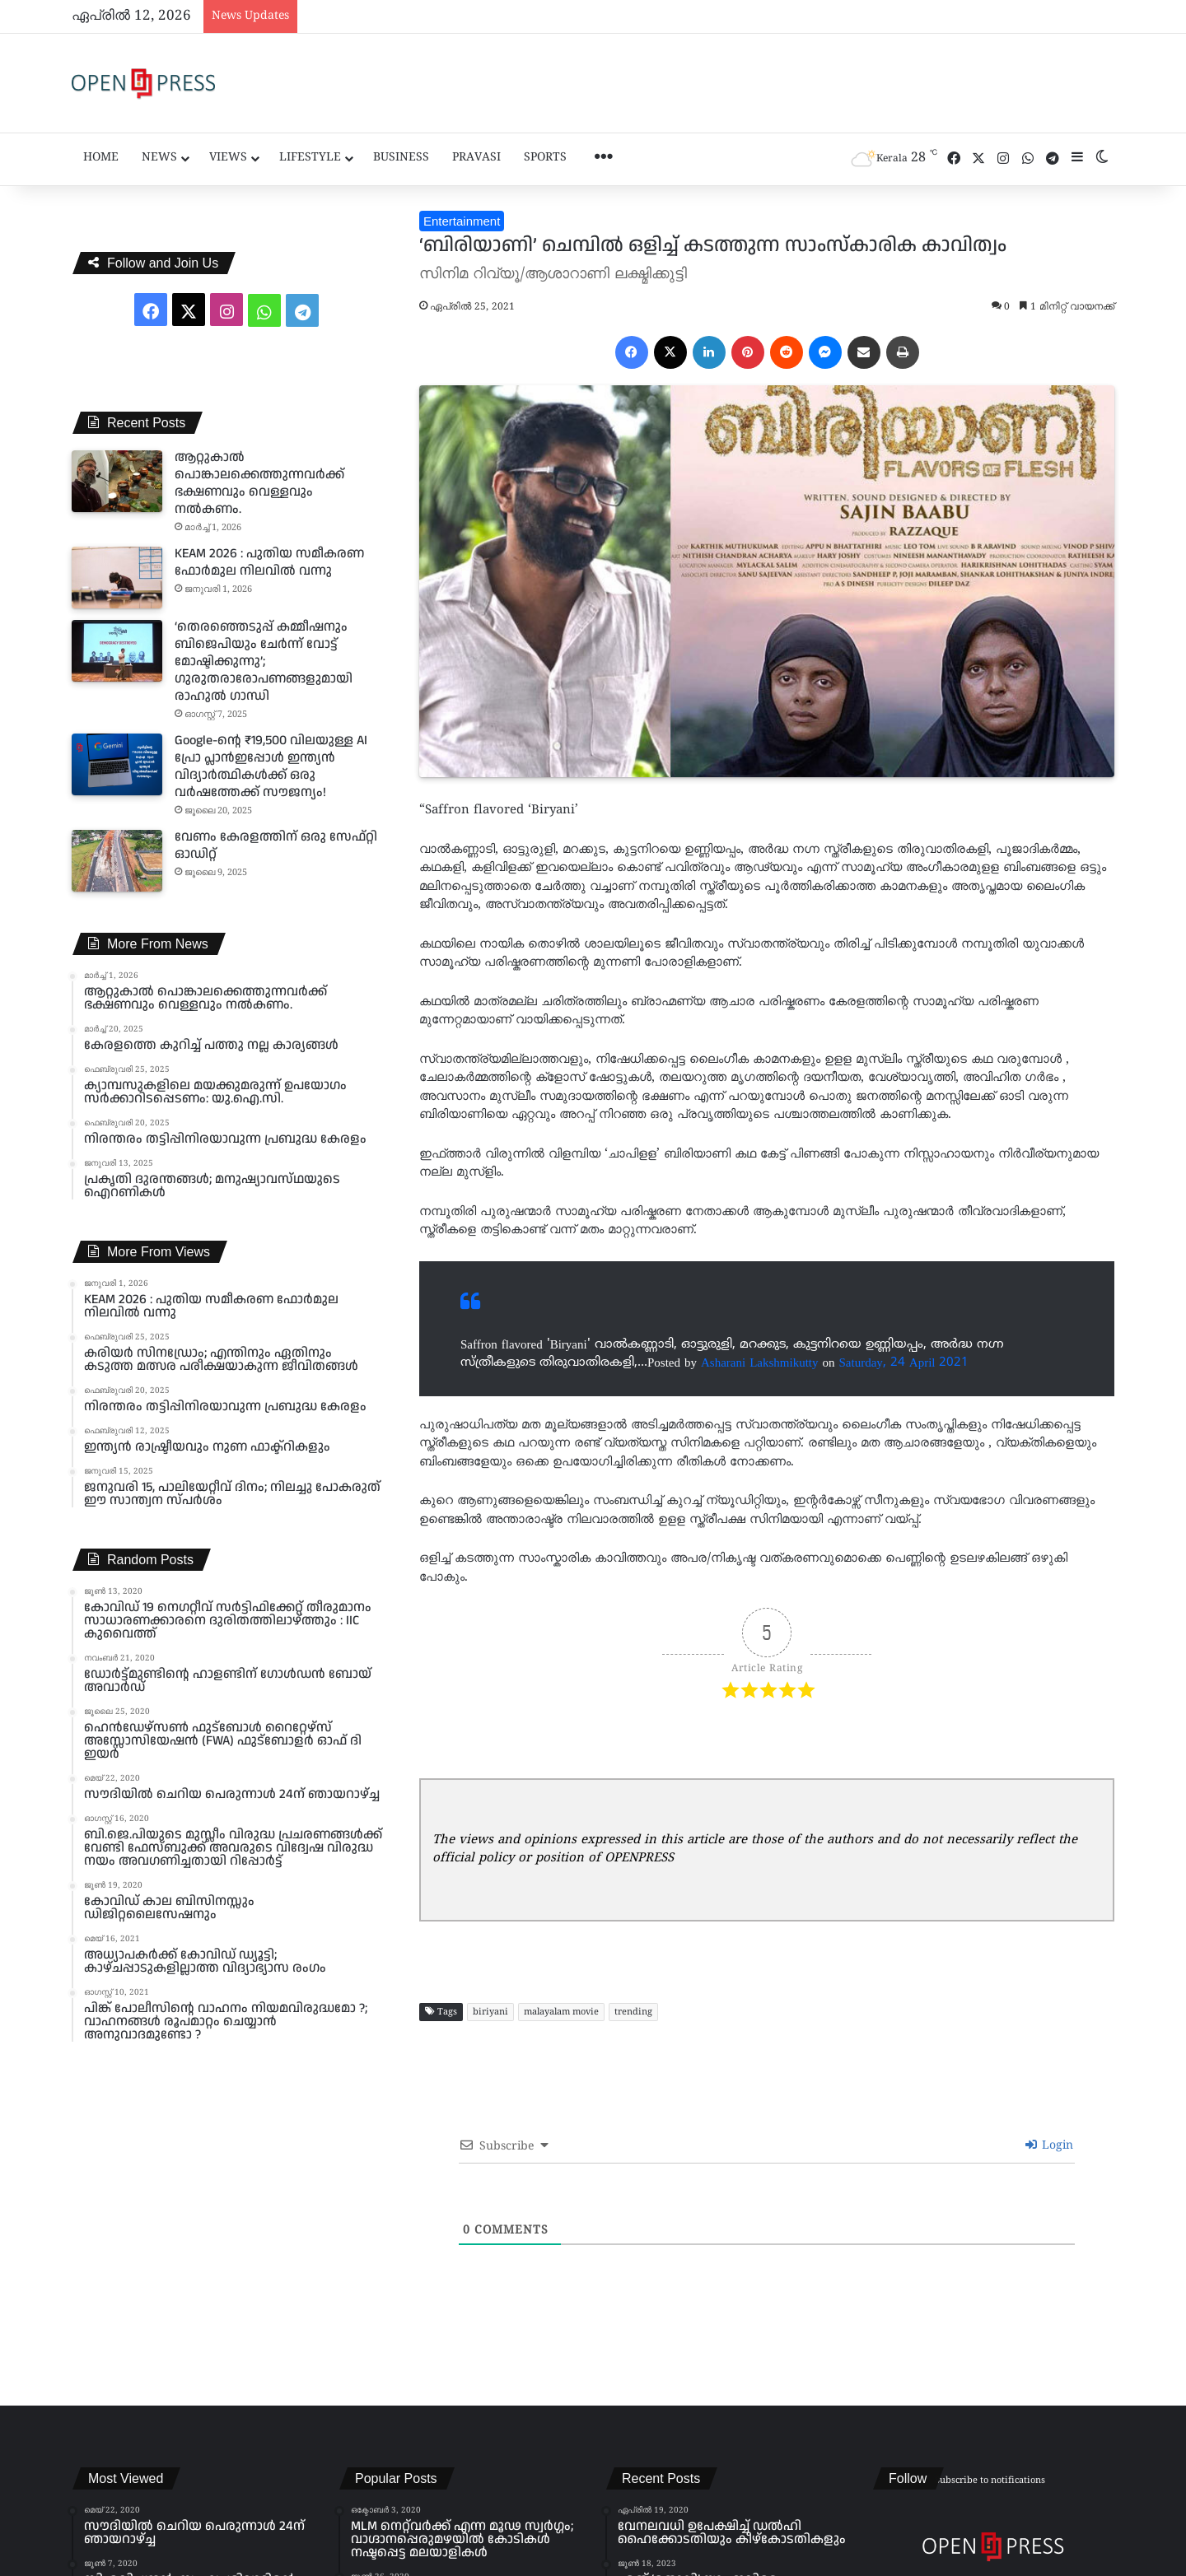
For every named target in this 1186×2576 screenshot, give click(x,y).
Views (228, 158)
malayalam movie (561, 2012)
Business (401, 158)
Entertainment (461, 221)
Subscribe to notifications (990, 2480)
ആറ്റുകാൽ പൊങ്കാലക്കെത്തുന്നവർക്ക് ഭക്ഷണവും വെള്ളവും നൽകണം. (259, 483)
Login (1049, 2146)
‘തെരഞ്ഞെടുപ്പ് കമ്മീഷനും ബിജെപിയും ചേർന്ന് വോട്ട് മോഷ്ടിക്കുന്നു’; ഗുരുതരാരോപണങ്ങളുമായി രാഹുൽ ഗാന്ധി (264, 661)
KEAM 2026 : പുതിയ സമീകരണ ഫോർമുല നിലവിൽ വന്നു (269, 562)
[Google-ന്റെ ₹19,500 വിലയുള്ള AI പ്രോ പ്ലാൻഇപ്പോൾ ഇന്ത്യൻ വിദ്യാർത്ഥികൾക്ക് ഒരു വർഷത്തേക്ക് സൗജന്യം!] (117, 764)
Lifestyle (310, 158)
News (159, 158)
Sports (545, 158)
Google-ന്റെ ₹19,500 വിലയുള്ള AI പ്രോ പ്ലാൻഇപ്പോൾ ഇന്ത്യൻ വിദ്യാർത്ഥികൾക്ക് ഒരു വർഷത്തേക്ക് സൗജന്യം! (271, 766)
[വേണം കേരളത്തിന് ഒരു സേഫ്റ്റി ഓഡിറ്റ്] (117, 861)
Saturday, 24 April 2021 (904, 1361)
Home (101, 158)
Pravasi (476, 158)
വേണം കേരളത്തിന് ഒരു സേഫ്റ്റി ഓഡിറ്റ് (276, 845)
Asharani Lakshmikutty (759, 1361)
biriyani (490, 2012)
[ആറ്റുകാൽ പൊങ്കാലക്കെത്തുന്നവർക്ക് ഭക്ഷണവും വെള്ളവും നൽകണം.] (117, 481)
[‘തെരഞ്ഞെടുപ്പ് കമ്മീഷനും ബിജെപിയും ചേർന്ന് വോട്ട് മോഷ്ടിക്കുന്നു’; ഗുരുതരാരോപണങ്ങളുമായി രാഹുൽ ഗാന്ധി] (117, 651)
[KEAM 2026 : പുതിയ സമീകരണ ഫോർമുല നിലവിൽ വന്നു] (117, 577)
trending (633, 2012)
